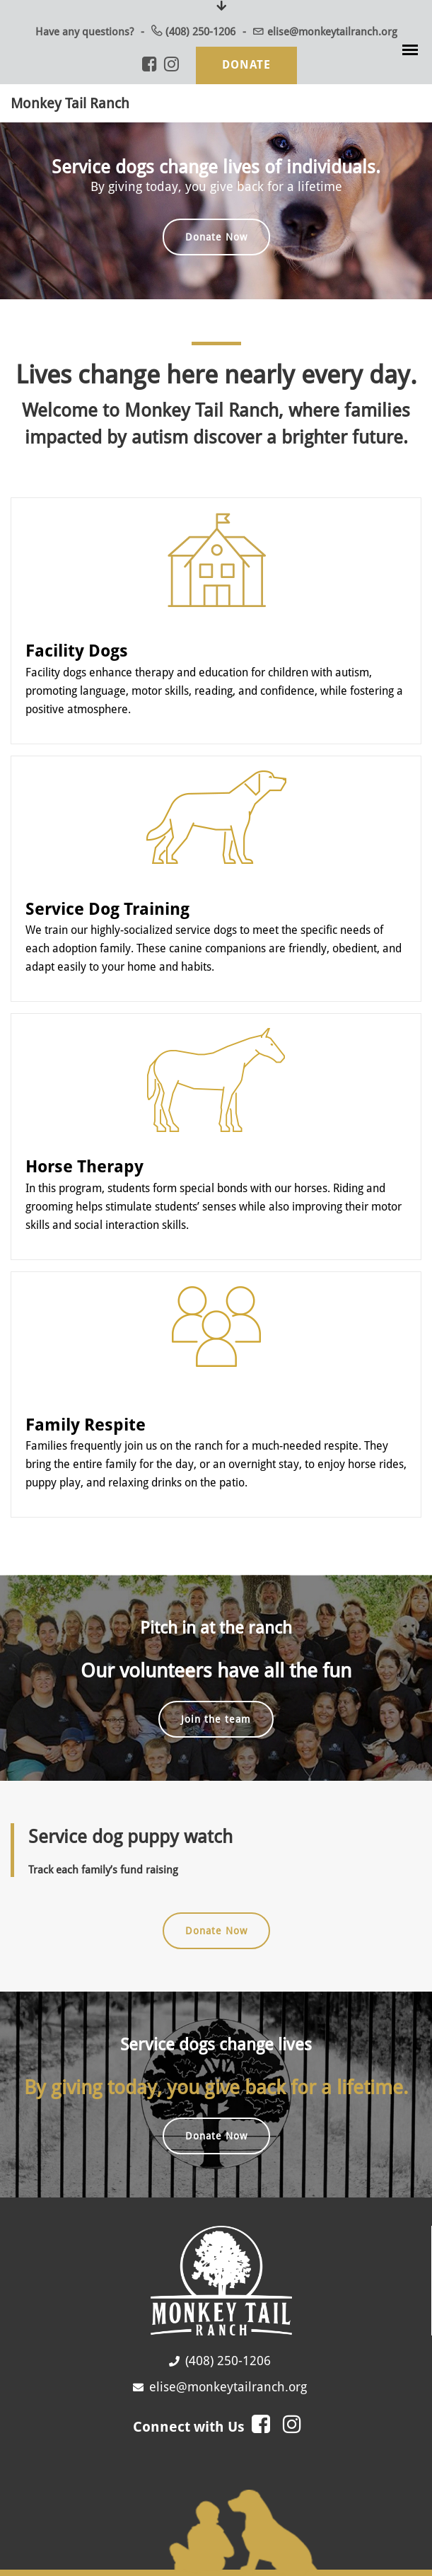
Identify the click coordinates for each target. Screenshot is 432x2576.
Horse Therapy (84, 1164)
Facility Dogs (76, 650)
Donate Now (216, 237)
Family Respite (85, 1421)
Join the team (216, 1715)
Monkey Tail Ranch (70, 103)
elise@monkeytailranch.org (332, 31)
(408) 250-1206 (200, 31)
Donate (246, 64)
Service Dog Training (107, 907)
